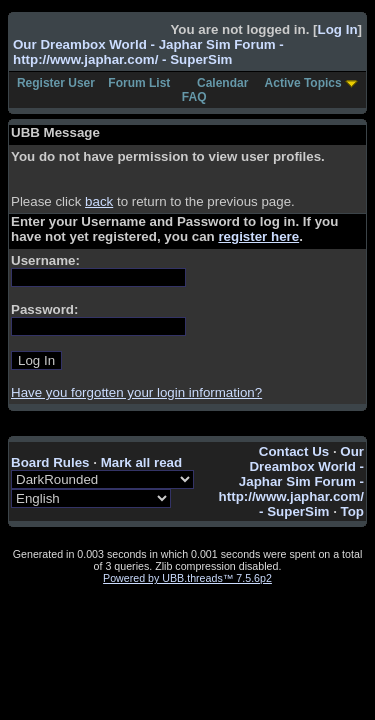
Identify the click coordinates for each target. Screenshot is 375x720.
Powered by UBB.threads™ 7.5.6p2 (187, 578)
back (99, 201)
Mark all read (142, 462)
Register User (56, 83)
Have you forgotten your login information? (136, 392)
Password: (44, 309)
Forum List (139, 83)
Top (352, 511)
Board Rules (50, 462)
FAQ (194, 97)
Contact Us (294, 451)
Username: (45, 260)
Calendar (222, 83)
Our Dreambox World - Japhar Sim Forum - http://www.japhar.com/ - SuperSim (148, 52)
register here (258, 236)
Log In (338, 29)
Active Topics (303, 83)
